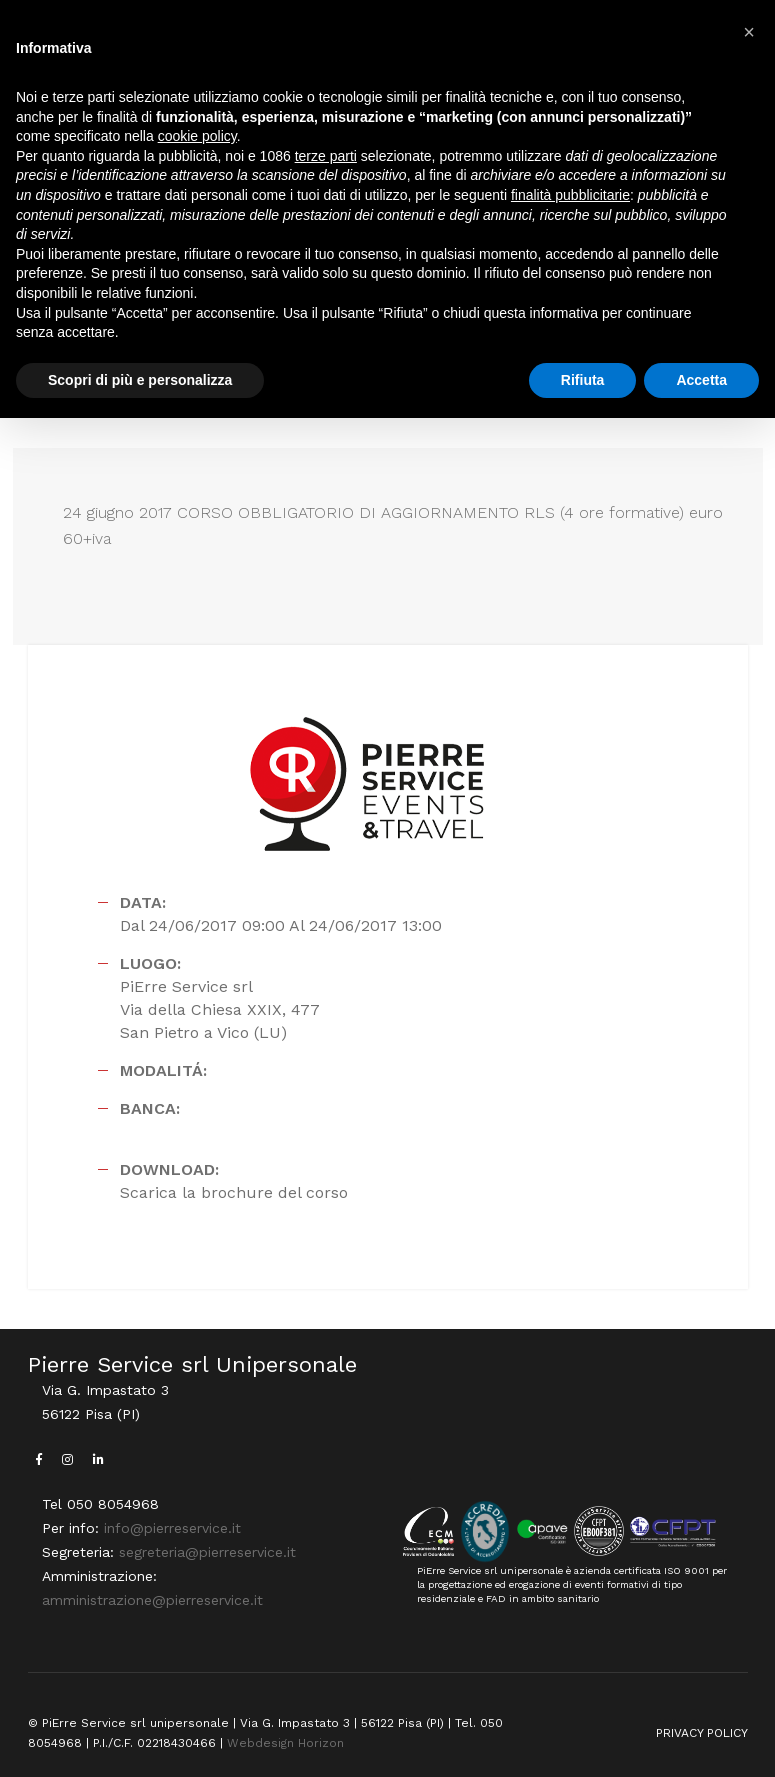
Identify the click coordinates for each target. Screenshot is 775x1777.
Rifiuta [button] (583, 380)
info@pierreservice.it (172, 1528)
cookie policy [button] (197, 136)
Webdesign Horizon (285, 1743)
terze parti (326, 156)
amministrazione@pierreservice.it (152, 1600)
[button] (749, 32)
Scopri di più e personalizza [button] (140, 380)
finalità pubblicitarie (570, 195)
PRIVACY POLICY (702, 1733)
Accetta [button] (701, 380)
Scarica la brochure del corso (234, 1192)
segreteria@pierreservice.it (207, 1552)
